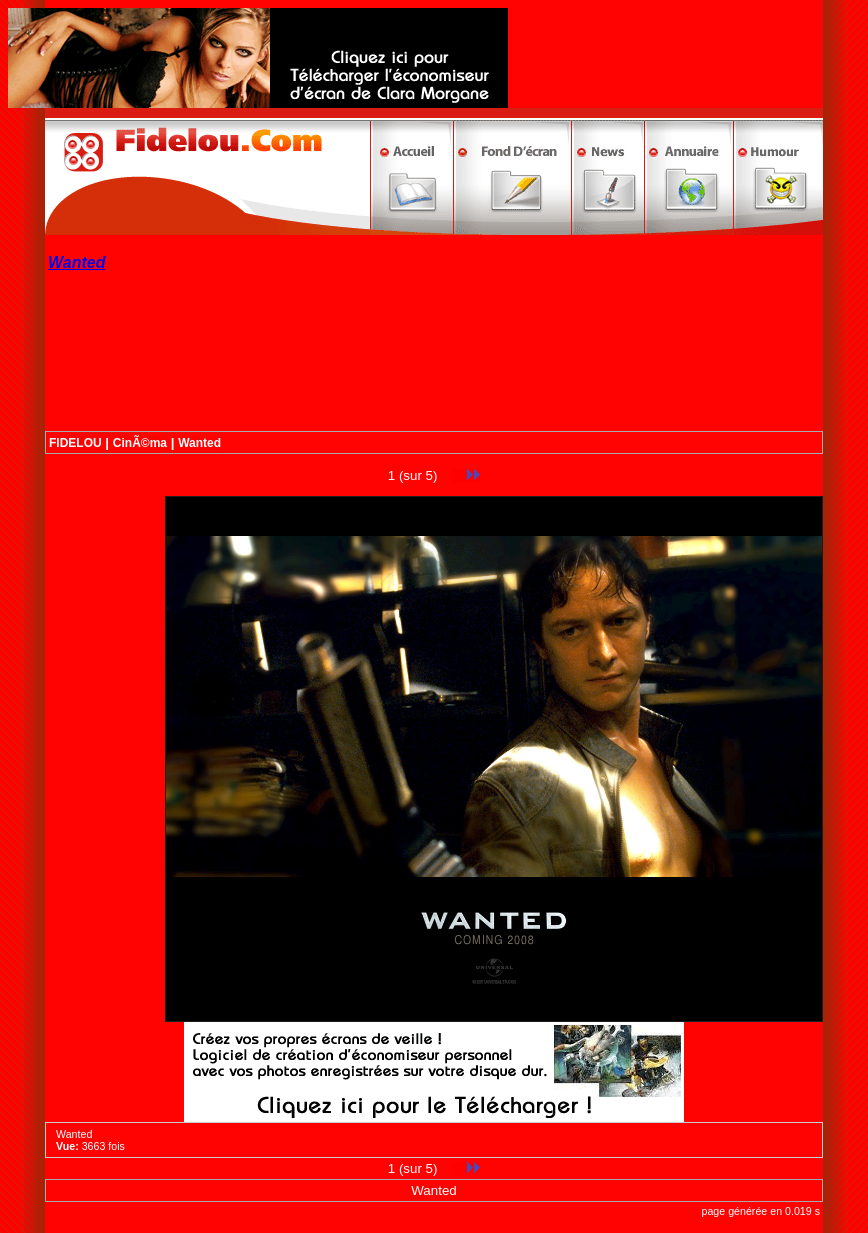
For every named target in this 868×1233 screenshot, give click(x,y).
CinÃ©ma (140, 443)
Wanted (199, 443)
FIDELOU (75, 443)
